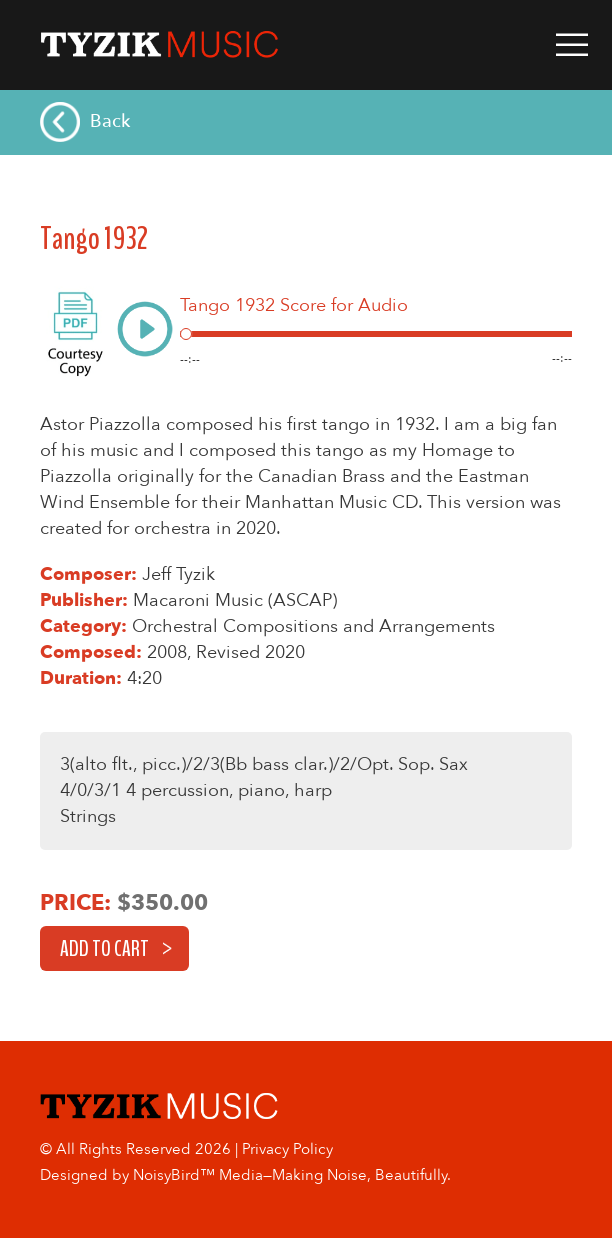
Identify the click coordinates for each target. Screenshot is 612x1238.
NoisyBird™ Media (198, 1175)
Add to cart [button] (104, 949)
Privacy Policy (287, 1149)
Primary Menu (572, 45)
